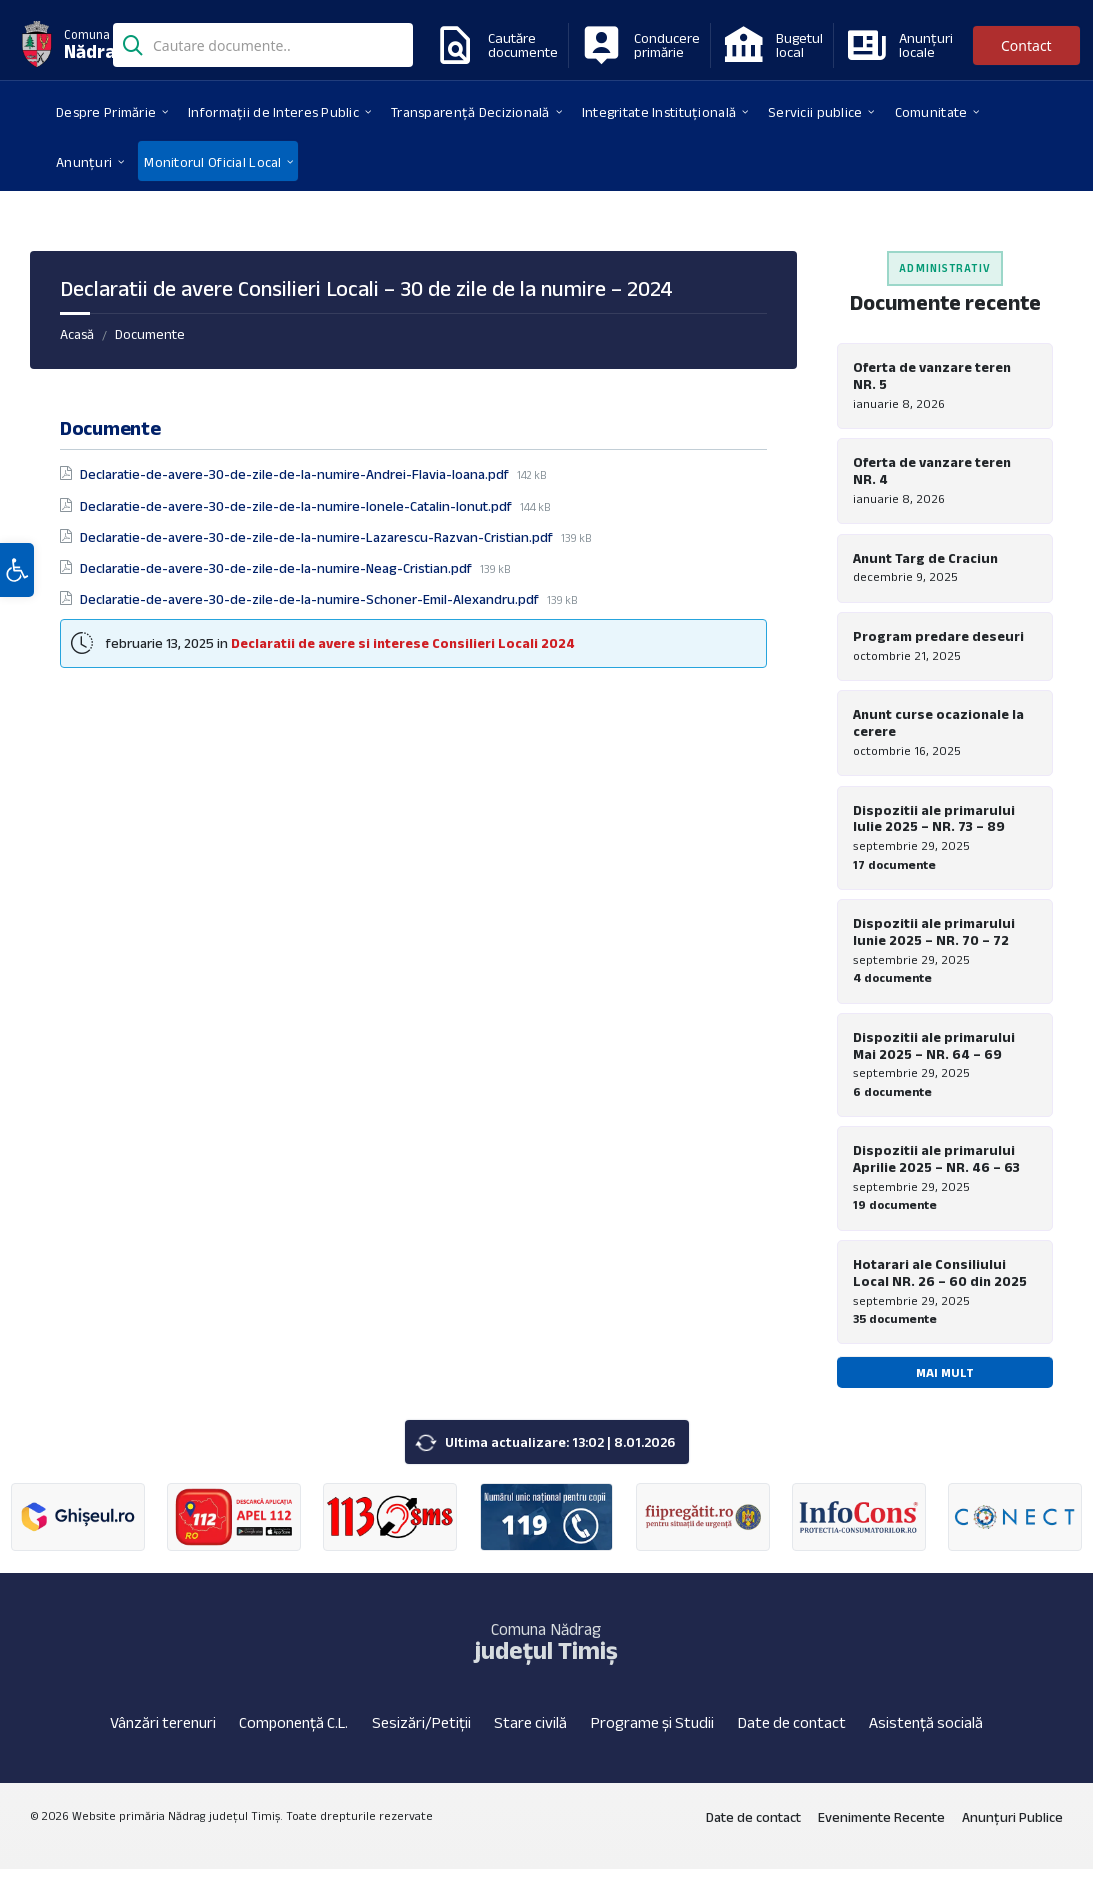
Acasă (77, 334)
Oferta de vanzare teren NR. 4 (932, 471)
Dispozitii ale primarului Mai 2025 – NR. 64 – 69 (934, 1050)
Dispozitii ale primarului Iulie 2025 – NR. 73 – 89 (934, 821)
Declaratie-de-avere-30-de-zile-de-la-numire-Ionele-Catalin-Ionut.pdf (297, 506)
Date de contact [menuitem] (753, 1825)
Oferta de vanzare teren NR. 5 (932, 375)
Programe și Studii (652, 1730)
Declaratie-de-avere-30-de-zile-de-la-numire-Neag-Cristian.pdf (277, 568)
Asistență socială (926, 1730)
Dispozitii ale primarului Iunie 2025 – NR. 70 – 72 (934, 936)
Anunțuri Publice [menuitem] (1012, 1825)
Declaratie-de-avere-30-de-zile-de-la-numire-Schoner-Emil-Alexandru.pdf (311, 599)
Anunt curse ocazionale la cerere (938, 725)
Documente (150, 334)
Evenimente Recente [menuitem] (881, 1825)
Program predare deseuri (938, 638)
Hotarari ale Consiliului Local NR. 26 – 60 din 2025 (940, 1279)
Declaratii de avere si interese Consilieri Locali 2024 (403, 643)
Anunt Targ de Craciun (925, 559)
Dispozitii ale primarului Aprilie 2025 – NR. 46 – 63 (936, 1164)
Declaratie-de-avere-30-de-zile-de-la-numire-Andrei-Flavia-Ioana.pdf (296, 474)
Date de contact (792, 1730)
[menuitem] (106, 111)
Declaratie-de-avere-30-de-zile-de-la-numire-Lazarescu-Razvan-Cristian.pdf (318, 537)
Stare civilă (530, 1730)
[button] (17, 583)
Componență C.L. (293, 1730)
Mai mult (945, 1379)
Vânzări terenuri (163, 1730)
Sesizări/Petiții (421, 1730)
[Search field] (263, 47)
